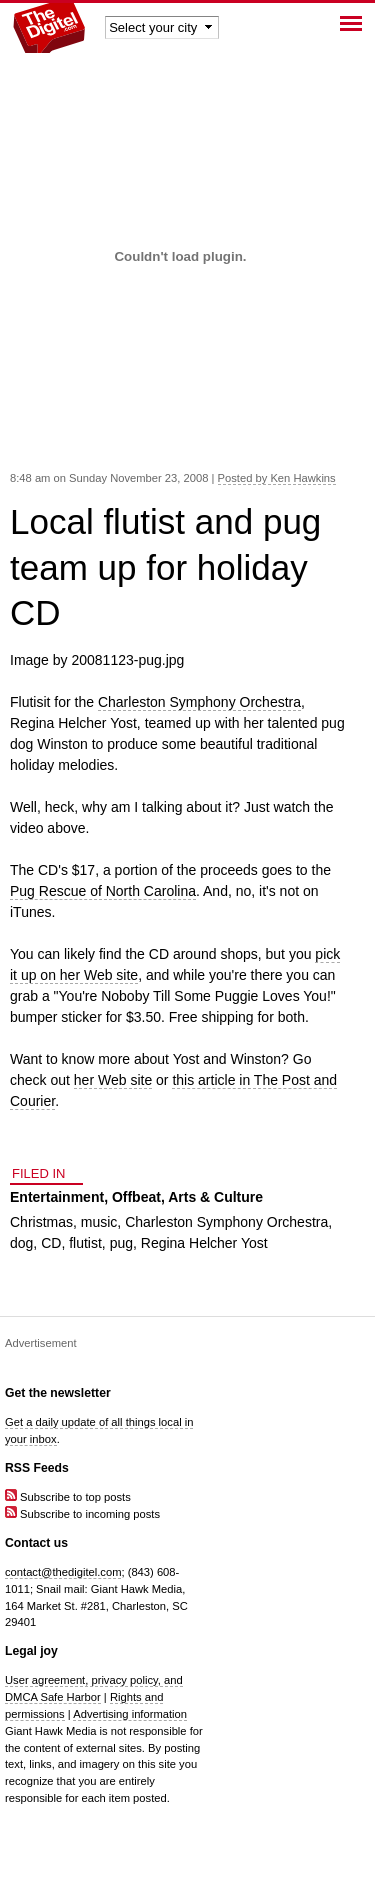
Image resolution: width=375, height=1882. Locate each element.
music (99, 1222)
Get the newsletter (58, 1393)
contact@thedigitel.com (63, 1572)
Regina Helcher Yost (204, 1243)
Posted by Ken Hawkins (277, 478)
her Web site (113, 1080)
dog (21, 1243)
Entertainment (57, 1197)
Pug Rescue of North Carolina (103, 891)
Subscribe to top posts (68, 1497)
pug (121, 1243)
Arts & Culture (215, 1197)
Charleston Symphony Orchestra (199, 702)
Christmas (41, 1222)
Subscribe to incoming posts (82, 1514)
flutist (85, 1243)
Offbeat (136, 1197)
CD (51, 1243)
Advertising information (130, 1714)
